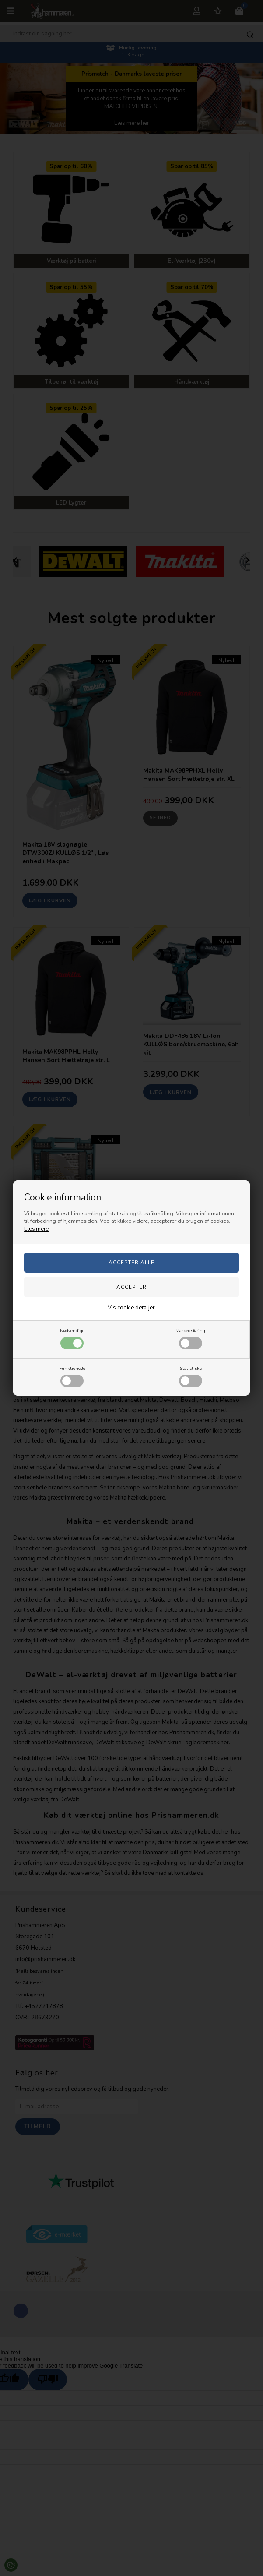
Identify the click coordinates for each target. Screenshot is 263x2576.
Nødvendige (72, 1338)
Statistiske (190, 1376)
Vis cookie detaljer (131, 1308)
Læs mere (36, 1228)
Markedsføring (190, 1338)
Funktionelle (72, 1376)
